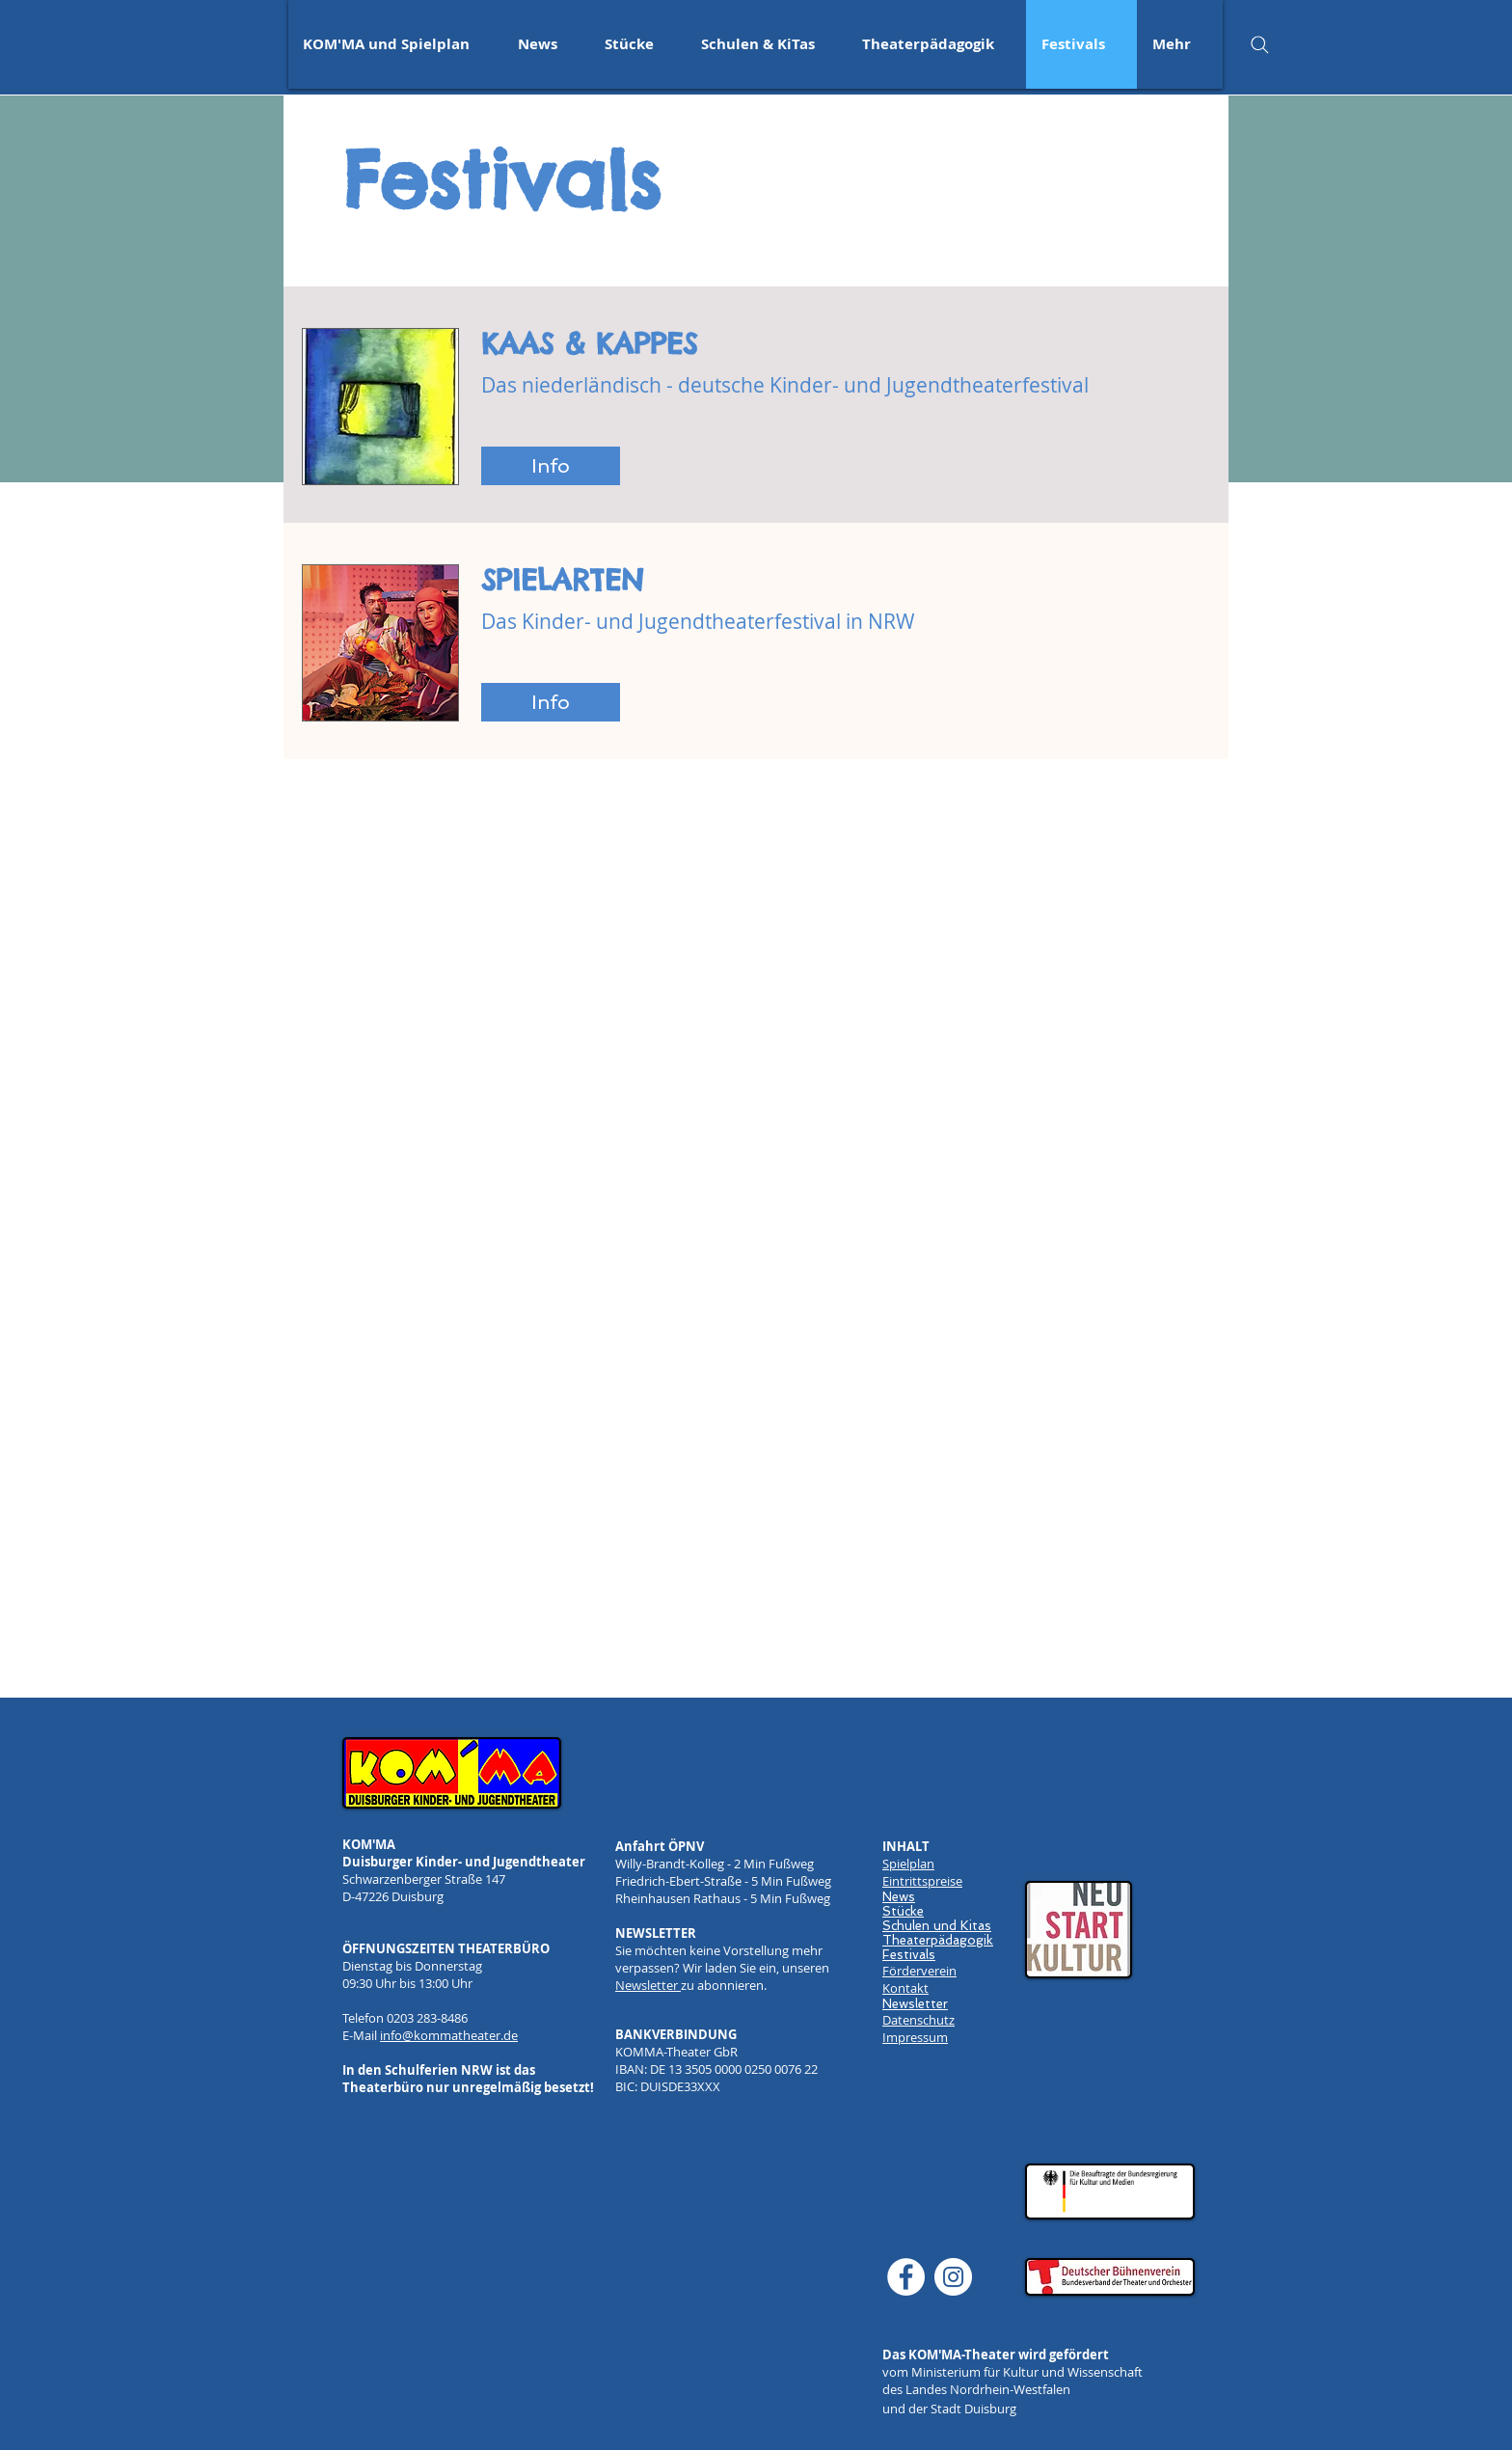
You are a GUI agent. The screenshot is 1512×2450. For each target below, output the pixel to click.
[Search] (1259, 44)
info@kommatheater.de (449, 2035)
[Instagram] (953, 2277)
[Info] (550, 466)
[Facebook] (906, 2277)
